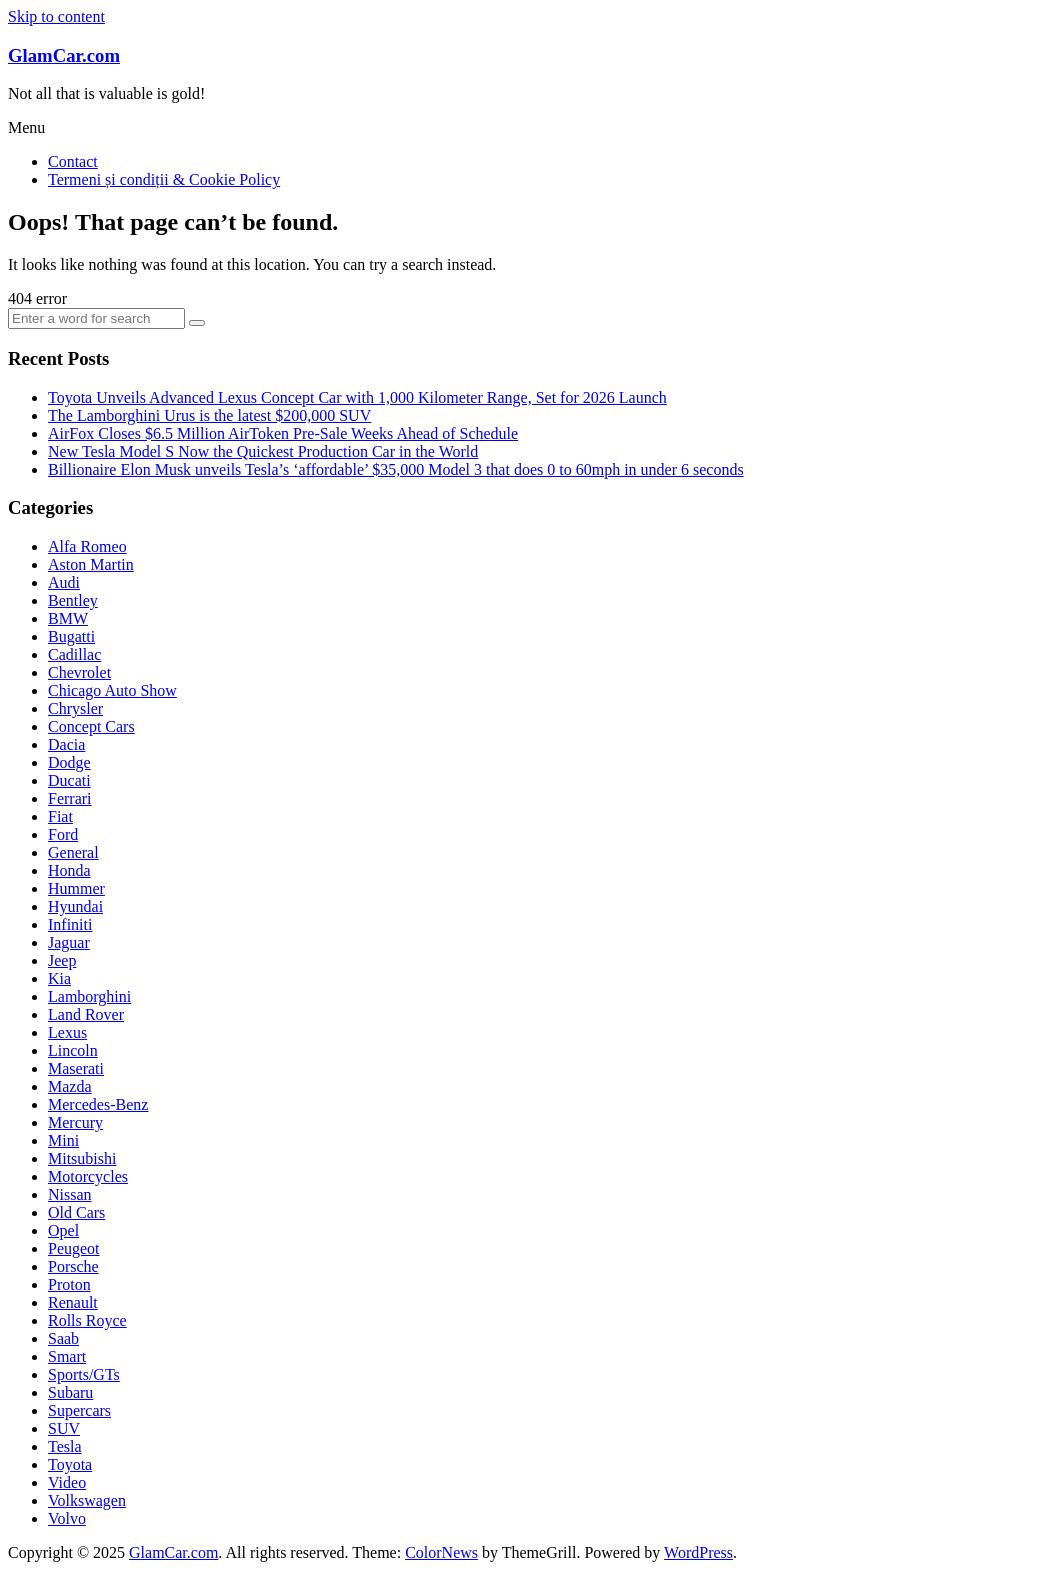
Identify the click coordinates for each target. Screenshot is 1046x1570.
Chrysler (75, 708)
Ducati (69, 780)
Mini (63, 1140)
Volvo (67, 1518)
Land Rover (86, 1014)
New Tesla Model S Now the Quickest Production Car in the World (263, 451)
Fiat (60, 816)
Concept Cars (91, 726)
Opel (63, 1230)
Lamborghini (89, 996)
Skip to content (56, 16)
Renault (73, 1302)
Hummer (76, 888)
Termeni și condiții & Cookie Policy (164, 179)
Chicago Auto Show (112, 690)
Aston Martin (91, 564)
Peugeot (74, 1248)
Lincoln (73, 1050)
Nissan (70, 1194)
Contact (73, 161)
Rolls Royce (87, 1320)
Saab (63, 1338)
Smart (67, 1356)
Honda (69, 870)
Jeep (62, 960)
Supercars (79, 1410)
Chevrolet (79, 672)
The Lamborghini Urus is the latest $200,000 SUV (209, 415)
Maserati (76, 1068)
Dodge (69, 762)
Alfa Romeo (87, 546)
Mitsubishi (82, 1158)
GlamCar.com (64, 55)
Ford (63, 834)
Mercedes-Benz (98, 1104)
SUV (64, 1428)
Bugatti (71, 636)
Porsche (73, 1266)
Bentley (73, 600)
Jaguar (69, 942)
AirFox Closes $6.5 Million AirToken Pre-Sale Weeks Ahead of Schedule (283, 433)
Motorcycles (88, 1176)
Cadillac (74, 654)
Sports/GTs (84, 1374)
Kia (59, 978)
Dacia (66, 744)
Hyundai (75, 906)
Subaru (70, 1392)
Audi (64, 582)
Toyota (70, 1464)
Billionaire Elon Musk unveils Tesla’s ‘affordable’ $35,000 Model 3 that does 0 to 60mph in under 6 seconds (396, 469)
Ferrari (70, 798)
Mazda (70, 1086)
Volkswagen (87, 1500)
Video (67, 1482)
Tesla (65, 1446)
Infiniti (70, 924)
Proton (69, 1284)
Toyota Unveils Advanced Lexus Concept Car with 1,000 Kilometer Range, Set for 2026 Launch (357, 397)
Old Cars (76, 1212)
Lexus (67, 1032)
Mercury (75, 1122)
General (73, 852)
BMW (68, 618)
